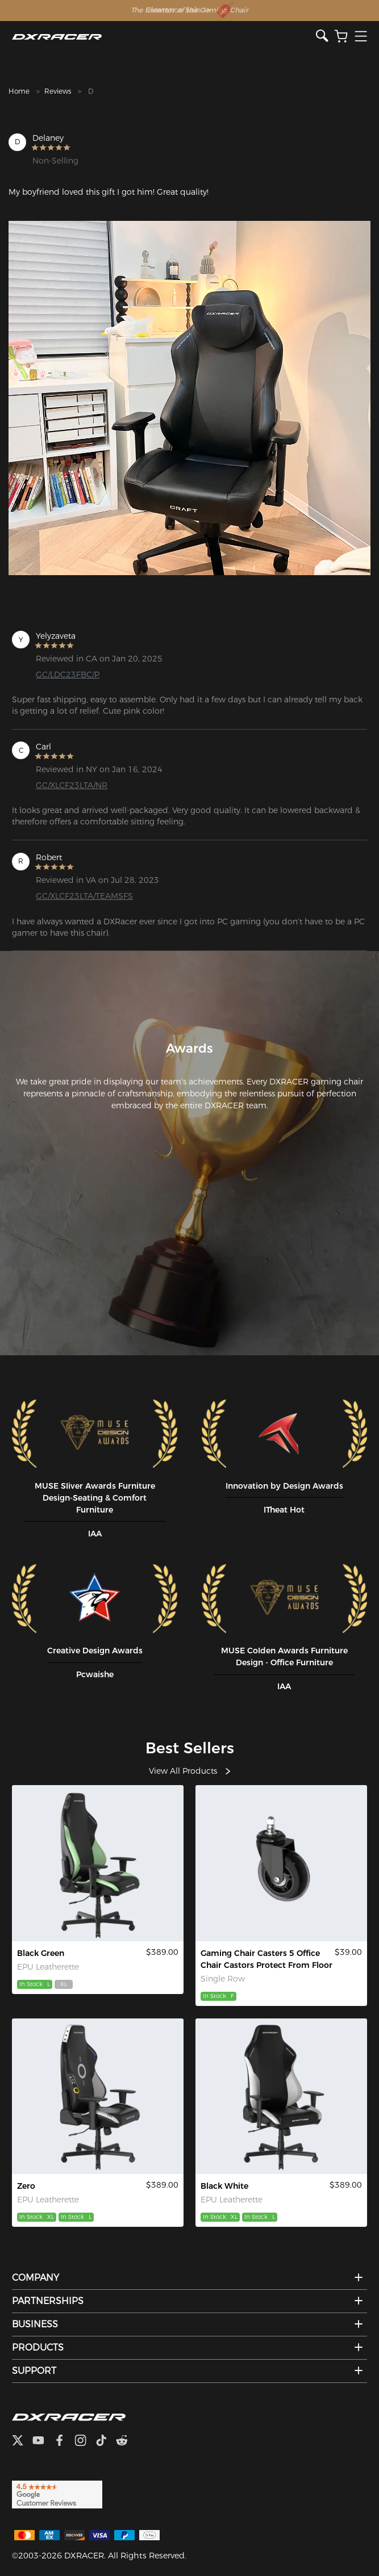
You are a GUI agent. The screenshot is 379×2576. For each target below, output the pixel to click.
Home (19, 91)
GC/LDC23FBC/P (67, 674)
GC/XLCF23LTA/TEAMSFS (84, 896)
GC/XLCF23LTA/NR (71, 785)
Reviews (57, 91)
